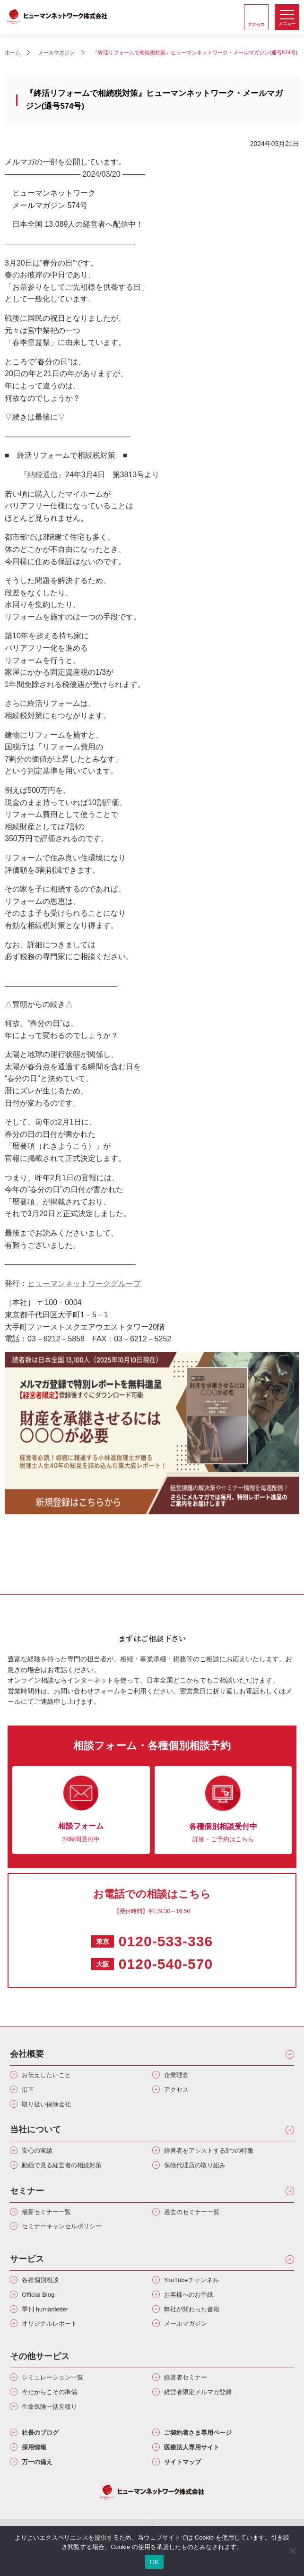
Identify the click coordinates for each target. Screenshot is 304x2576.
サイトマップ (182, 2461)
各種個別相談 (40, 2280)
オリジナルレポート (49, 2323)
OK (154, 2562)
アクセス (176, 2089)
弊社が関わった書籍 (191, 2309)
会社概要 (27, 2054)
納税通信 (42, 475)
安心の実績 (37, 2150)
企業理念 (176, 2074)
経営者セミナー (185, 2377)
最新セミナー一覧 (46, 2211)
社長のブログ (40, 2432)
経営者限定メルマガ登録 (198, 2392)
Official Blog (38, 2294)
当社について (35, 2129)
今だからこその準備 (49, 2392)
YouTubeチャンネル (191, 2280)
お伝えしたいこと (46, 2074)
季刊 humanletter (45, 2309)
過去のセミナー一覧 (191, 2211)
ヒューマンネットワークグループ (84, 1283)
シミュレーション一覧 (52, 2377)
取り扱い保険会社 (46, 2104)
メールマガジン (185, 2323)
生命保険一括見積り (49, 2406)
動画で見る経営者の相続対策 (62, 2165)
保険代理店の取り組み (195, 2165)
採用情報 (34, 2447)
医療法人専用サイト (191, 2447)
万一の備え (37, 2461)
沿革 (28, 2089)
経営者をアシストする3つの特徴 (208, 2150)
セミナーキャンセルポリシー (62, 2226)
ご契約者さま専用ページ (198, 2432)
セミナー (27, 2191)
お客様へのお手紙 (188, 2294)
